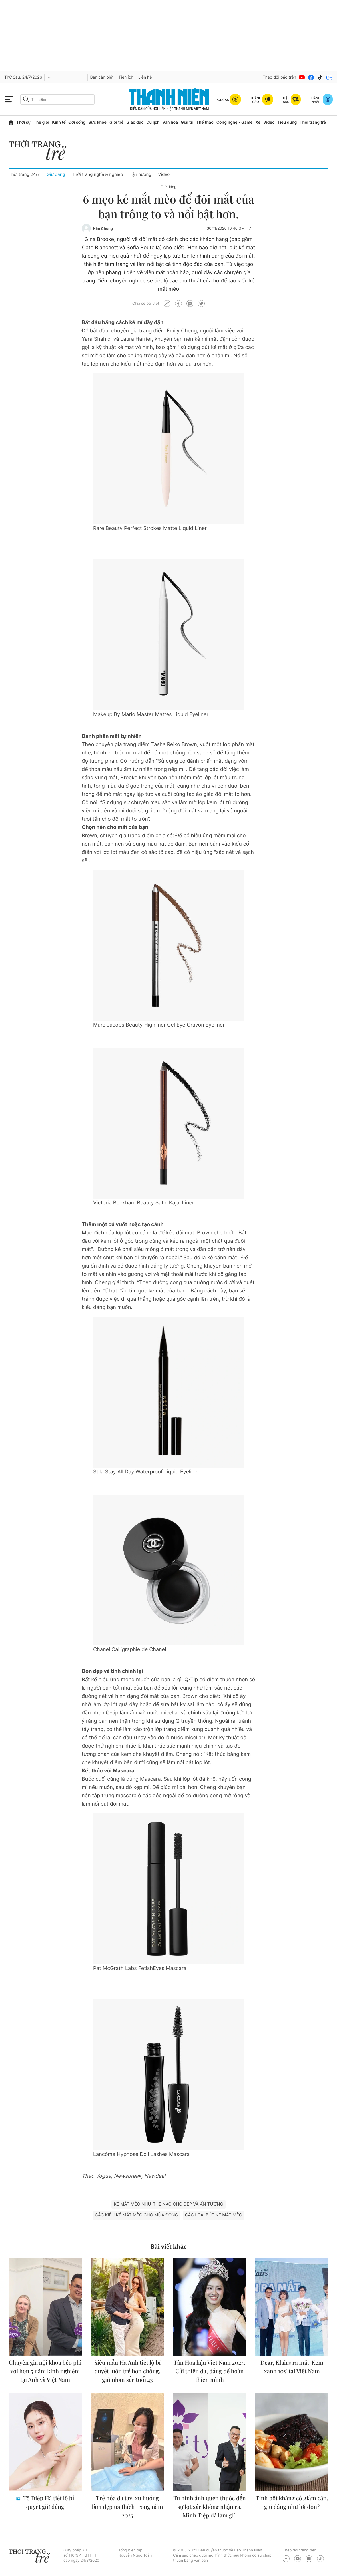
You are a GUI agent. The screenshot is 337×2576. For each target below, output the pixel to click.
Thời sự (23, 122)
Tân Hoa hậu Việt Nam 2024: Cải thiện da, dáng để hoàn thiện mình (210, 2371)
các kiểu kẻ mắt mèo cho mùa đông (136, 2215)
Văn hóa (170, 122)
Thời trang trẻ (313, 122)
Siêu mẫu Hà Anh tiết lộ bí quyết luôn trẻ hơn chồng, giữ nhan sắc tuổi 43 (127, 2371)
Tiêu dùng (287, 122)
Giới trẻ (116, 122)
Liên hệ (145, 77)
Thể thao (204, 122)
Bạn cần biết (101, 77)
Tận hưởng (140, 174)
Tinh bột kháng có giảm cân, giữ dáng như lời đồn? (292, 2502)
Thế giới (41, 122)
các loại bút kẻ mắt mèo (213, 2215)
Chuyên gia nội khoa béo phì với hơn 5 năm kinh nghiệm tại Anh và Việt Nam (45, 2371)
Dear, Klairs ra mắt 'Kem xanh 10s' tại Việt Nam (291, 2367)
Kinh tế (59, 122)
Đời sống (77, 122)
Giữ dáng (56, 174)
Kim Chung (103, 228)
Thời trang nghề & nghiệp (97, 174)
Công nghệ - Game (234, 122)
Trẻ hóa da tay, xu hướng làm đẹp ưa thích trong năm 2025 (127, 2506)
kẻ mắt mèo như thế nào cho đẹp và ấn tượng (168, 2204)
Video (268, 122)
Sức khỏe (97, 122)
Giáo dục (134, 122)
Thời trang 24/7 (24, 174)
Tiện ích (126, 77)
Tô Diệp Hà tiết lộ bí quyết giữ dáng (48, 2502)
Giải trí (187, 122)
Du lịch (152, 122)
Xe (258, 122)
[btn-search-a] (26, 99)
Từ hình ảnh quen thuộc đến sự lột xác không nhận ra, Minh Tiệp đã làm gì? (209, 2506)
